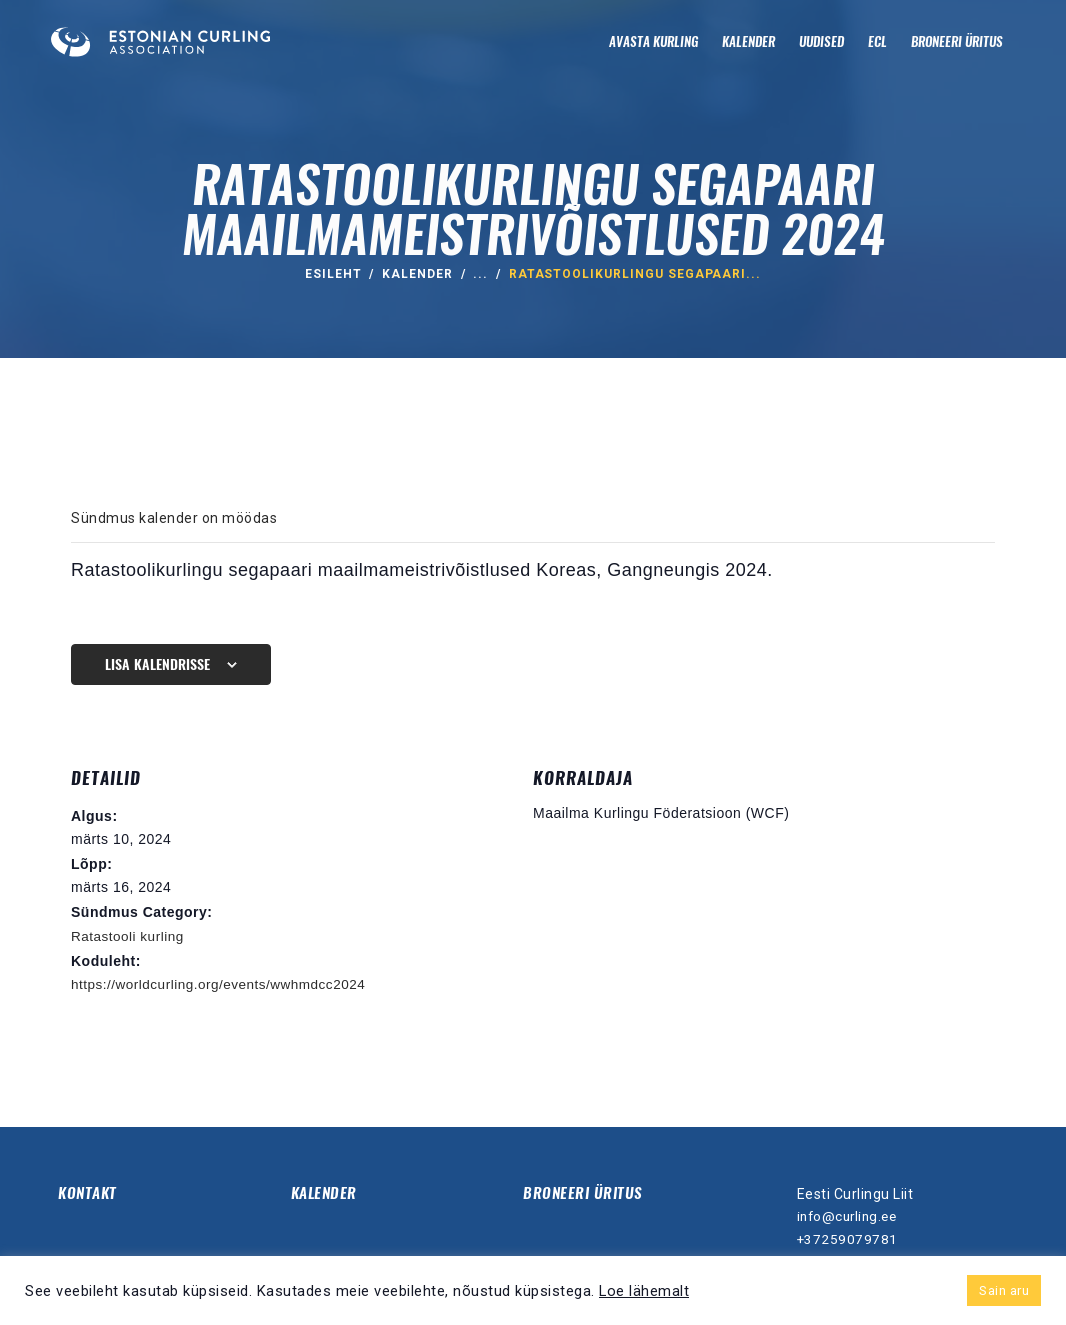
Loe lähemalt (644, 1291)
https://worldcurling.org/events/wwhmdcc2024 (223, 984)
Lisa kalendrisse (157, 664)
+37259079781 (848, 1238)
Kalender (417, 274)
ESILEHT (333, 274)
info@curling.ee (850, 1215)
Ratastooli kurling (129, 936)
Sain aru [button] (1004, 1290)
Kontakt (89, 1192)
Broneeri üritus (584, 1192)
